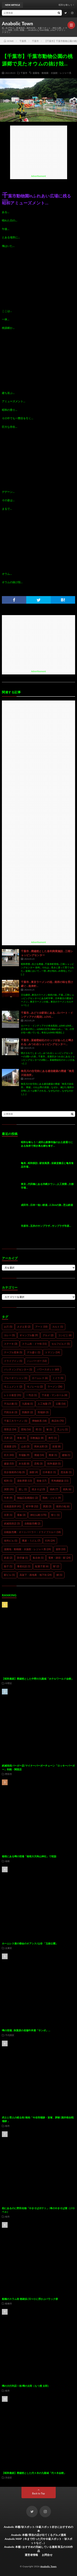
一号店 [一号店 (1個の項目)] (31, 1395)
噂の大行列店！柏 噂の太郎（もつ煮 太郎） (26, 2385)
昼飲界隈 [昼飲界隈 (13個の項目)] (24, 1480)
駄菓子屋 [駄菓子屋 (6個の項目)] (41, 1566)
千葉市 (24, 73)
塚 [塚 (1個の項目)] (49, 1429)
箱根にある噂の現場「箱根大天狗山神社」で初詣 (29, 1856)
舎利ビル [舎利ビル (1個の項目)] (10, 1540)
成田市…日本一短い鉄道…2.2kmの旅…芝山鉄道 (47, 1204)
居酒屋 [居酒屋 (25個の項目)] (10, 1446)
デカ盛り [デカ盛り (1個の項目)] (33, 1352)
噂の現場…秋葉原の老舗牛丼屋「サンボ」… (26, 2030)
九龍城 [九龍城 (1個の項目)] (27, 1403)
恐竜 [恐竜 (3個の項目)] (38, 1463)
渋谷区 (8, 2477)
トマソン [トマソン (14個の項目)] (52, 1352)
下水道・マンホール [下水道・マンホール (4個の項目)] (54, 1395)
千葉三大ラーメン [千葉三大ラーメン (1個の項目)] (15, 1420)
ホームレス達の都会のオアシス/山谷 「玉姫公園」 (30, 1943)
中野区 (8, 1683)
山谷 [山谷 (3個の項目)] (25, 1446)
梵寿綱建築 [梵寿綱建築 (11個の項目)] (59, 1480)
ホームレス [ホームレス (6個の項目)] (40, 1377)
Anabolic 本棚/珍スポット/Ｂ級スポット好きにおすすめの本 (38, 2528)
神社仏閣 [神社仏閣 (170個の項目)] (38, 1514)
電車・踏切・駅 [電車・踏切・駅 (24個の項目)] (59, 1557)
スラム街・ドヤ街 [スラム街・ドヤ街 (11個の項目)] (34, 1343)
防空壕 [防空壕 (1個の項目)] (22, 1557)
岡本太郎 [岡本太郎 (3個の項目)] (41, 1446)
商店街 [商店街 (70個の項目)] (58, 1420)
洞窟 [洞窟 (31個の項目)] (9, 1489)
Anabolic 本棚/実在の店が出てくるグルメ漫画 (39, 2534)
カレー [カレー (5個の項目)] (9, 1335)
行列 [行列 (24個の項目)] (50, 1540)
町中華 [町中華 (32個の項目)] (32, 1506)
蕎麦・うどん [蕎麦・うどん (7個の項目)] (31, 1540)
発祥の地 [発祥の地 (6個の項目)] (62, 1506)
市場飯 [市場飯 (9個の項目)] (24, 1455)
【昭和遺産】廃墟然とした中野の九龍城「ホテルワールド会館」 (38, 1678)
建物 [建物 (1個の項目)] (66, 1455)
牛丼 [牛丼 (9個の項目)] (8, 1497)
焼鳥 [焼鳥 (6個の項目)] (67, 1489)
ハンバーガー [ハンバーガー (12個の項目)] (37, 1360)
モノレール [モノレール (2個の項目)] (35, 1386)
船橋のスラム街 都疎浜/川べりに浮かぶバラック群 (30, 2298)
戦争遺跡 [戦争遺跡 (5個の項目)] (54, 1463)
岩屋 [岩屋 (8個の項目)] (56, 1446)
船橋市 (8, 2303)
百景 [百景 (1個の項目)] (8, 1514)
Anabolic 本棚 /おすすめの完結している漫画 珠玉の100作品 (38, 2548)
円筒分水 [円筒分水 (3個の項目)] (10, 1412)
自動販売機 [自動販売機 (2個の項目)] (32, 1523)
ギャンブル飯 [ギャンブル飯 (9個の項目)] (29, 1335)
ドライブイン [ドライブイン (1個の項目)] (13, 1360)
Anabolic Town (17, 23)
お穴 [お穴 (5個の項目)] (8, 1326)
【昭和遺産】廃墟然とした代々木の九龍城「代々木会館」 (34, 2472)
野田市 (8, 1774)
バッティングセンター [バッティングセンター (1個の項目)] (18, 1369)
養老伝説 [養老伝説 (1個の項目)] (23, 1566)
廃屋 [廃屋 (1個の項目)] (53, 1455)
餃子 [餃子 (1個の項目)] (8, 1566)
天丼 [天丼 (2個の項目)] (8, 1437)
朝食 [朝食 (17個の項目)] (41, 1480)
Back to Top (38, 2493)
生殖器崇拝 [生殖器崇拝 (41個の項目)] (12, 1506)
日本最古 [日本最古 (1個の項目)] (49, 1472)
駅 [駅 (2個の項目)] (56, 1566)
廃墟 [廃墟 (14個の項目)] (39, 1455)
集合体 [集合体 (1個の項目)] (38, 1557)
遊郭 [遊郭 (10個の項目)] (60, 1549)
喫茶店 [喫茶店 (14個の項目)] (10, 1429)
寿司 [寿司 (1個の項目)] (52, 1437)
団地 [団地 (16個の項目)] (26, 1429)
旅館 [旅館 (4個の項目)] (33, 1472)
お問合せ (47, 2554)
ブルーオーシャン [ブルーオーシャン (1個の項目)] (15, 1377)
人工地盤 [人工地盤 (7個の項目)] (44, 1403)
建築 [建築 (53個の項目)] (9, 1463)
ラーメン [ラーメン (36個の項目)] (55, 1386)
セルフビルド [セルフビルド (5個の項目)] (61, 1343)
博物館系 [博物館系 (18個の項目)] (39, 1420)
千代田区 (9, 2035)
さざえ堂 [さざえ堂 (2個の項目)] (23, 1326)
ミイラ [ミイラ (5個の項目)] (57, 1377)
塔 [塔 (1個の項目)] (38, 1429)
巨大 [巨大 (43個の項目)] (9, 1455)
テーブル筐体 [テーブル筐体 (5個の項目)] (13, 1352)
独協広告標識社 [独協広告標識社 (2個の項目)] (27, 1497)
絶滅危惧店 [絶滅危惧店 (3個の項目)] (12, 1523)
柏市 (7, 2126)
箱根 (7, 1861)
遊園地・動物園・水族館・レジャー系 (52, 73)
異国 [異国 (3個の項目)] (47, 1506)
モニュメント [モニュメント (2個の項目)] (13, 1386)
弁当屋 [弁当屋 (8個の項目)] (24, 1463)
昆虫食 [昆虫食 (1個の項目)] (66, 1472)
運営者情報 (31, 2554)
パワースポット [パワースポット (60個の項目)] (48, 1369)
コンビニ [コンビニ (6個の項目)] (64, 1335)
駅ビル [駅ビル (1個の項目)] (9, 1574)
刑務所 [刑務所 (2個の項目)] (27, 1412)
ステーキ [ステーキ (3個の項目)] (10, 1343)
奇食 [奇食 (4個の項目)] (21, 1437)
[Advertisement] (38, 149)
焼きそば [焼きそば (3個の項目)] (38, 1489)
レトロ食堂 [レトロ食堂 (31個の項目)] (12, 1395)
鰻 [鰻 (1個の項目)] (59, 1574)
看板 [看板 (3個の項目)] (21, 1514)
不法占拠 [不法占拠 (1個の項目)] (10, 1403)
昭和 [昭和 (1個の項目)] (8, 1480)
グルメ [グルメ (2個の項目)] (48, 1335)
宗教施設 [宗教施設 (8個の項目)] (37, 1437)
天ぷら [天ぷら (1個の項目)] (62, 1429)
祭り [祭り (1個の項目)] (55, 1514)
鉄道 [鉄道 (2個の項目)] (8, 1557)
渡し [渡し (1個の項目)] (23, 1489)
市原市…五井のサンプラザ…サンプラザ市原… (46, 1225)
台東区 (8, 1948)
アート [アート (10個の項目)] (41, 1326)
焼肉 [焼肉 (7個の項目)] (54, 1489)
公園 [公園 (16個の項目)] (60, 1403)
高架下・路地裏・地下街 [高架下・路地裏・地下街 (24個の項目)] (36, 1574)
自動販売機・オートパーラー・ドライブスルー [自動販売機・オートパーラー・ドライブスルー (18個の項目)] (32, 1532)
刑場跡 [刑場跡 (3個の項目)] (43, 1412)
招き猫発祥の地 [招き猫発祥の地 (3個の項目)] (14, 1472)
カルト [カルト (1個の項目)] (57, 1326)
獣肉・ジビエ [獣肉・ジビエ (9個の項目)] (52, 1497)
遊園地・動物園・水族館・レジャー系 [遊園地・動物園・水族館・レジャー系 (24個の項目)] (27, 1549)
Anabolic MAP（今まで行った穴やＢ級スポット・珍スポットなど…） (38, 2540)
